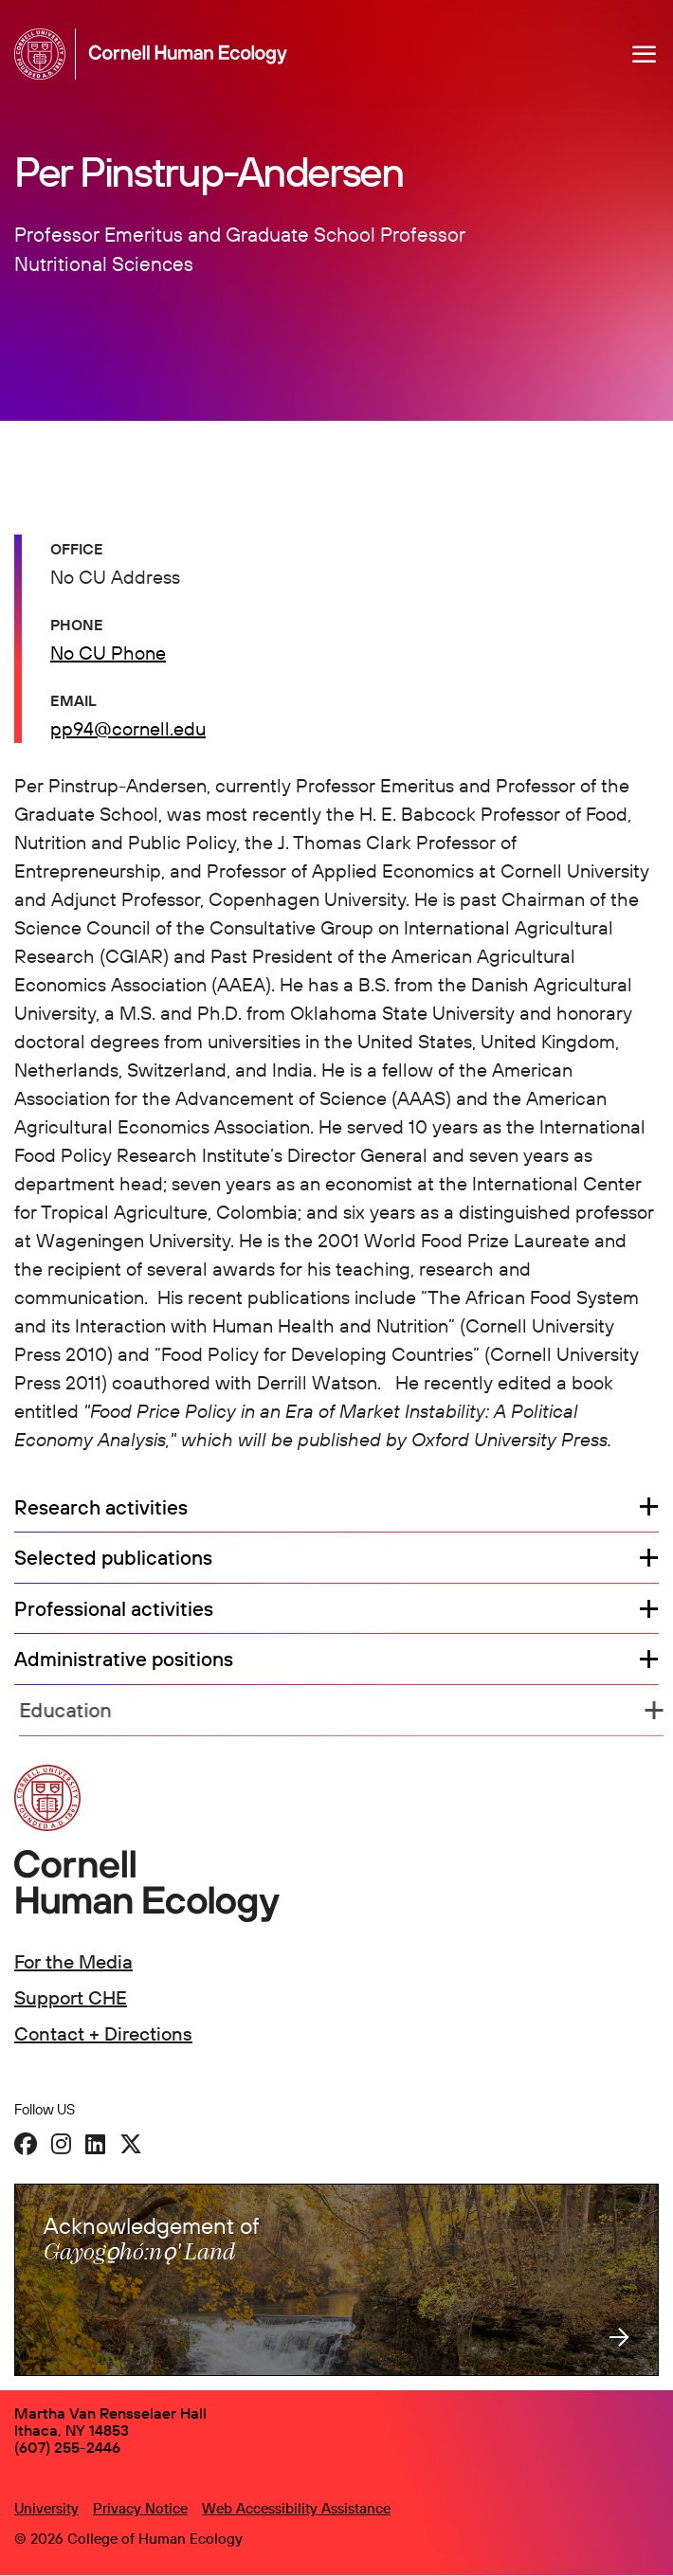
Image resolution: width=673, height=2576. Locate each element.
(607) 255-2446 (67, 2447)
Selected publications (113, 1558)
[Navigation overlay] (644, 54)
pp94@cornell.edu (128, 728)
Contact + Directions (103, 2033)
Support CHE (70, 1997)
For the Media (73, 1961)
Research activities (101, 1508)
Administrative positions (128, 1659)
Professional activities (113, 1609)
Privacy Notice (140, 2508)
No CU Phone (108, 652)
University (46, 2508)
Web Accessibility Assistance (296, 2508)
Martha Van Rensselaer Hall (110, 2413)
